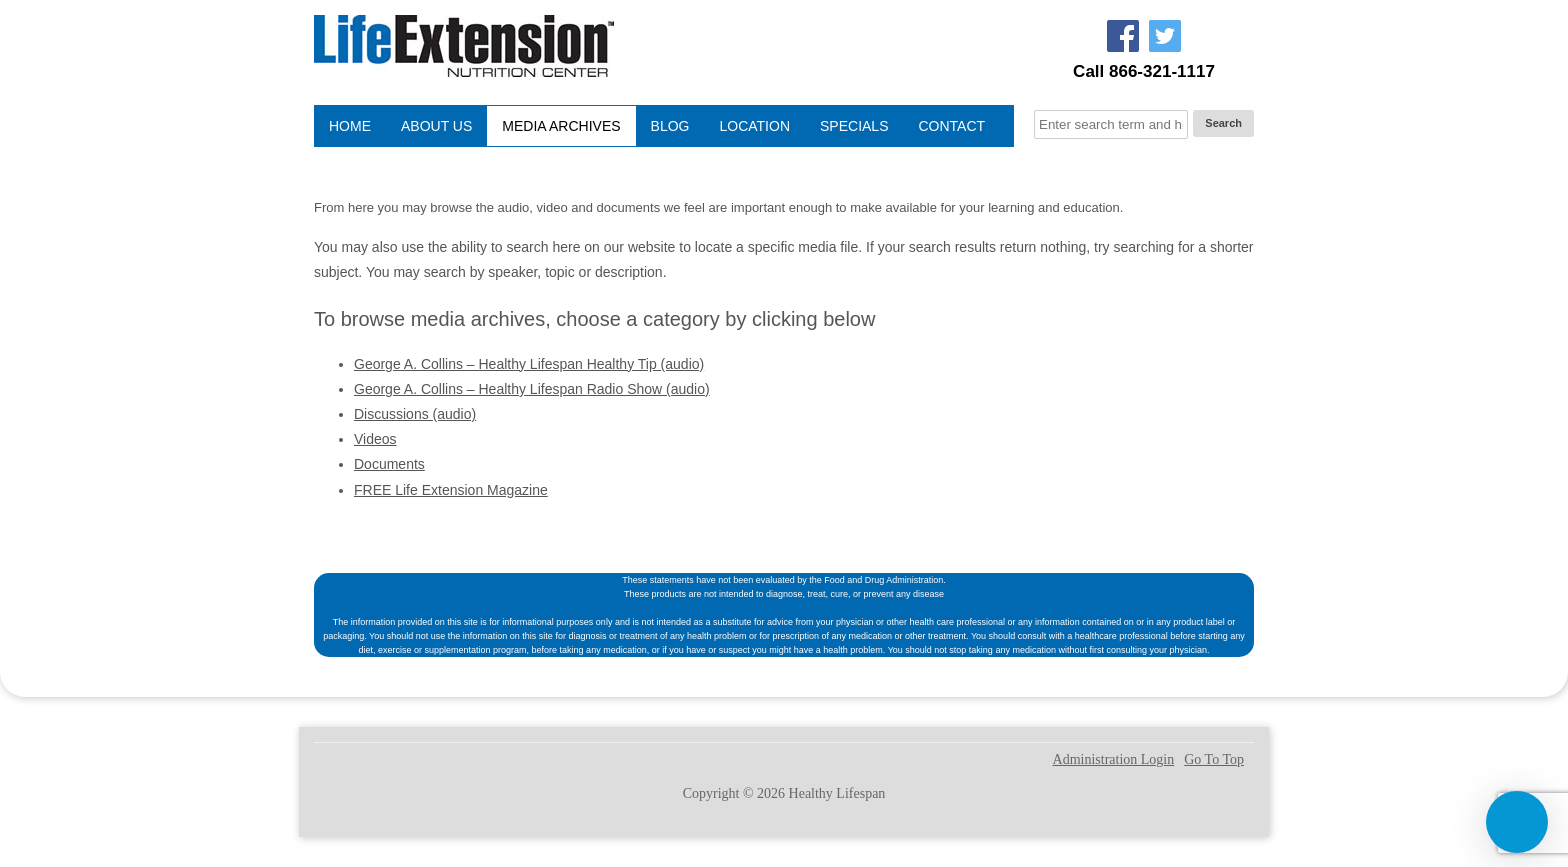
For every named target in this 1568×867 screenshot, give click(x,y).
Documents (389, 464)
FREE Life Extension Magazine (451, 490)
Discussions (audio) (415, 414)
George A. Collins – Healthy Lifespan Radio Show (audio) (532, 389)
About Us (436, 126)
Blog (670, 126)
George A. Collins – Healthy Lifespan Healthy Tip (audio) (529, 364)
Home (350, 126)
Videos (375, 439)
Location (754, 126)
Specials (854, 126)
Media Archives (561, 126)
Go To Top (1214, 760)
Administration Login (1114, 760)
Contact (952, 126)
